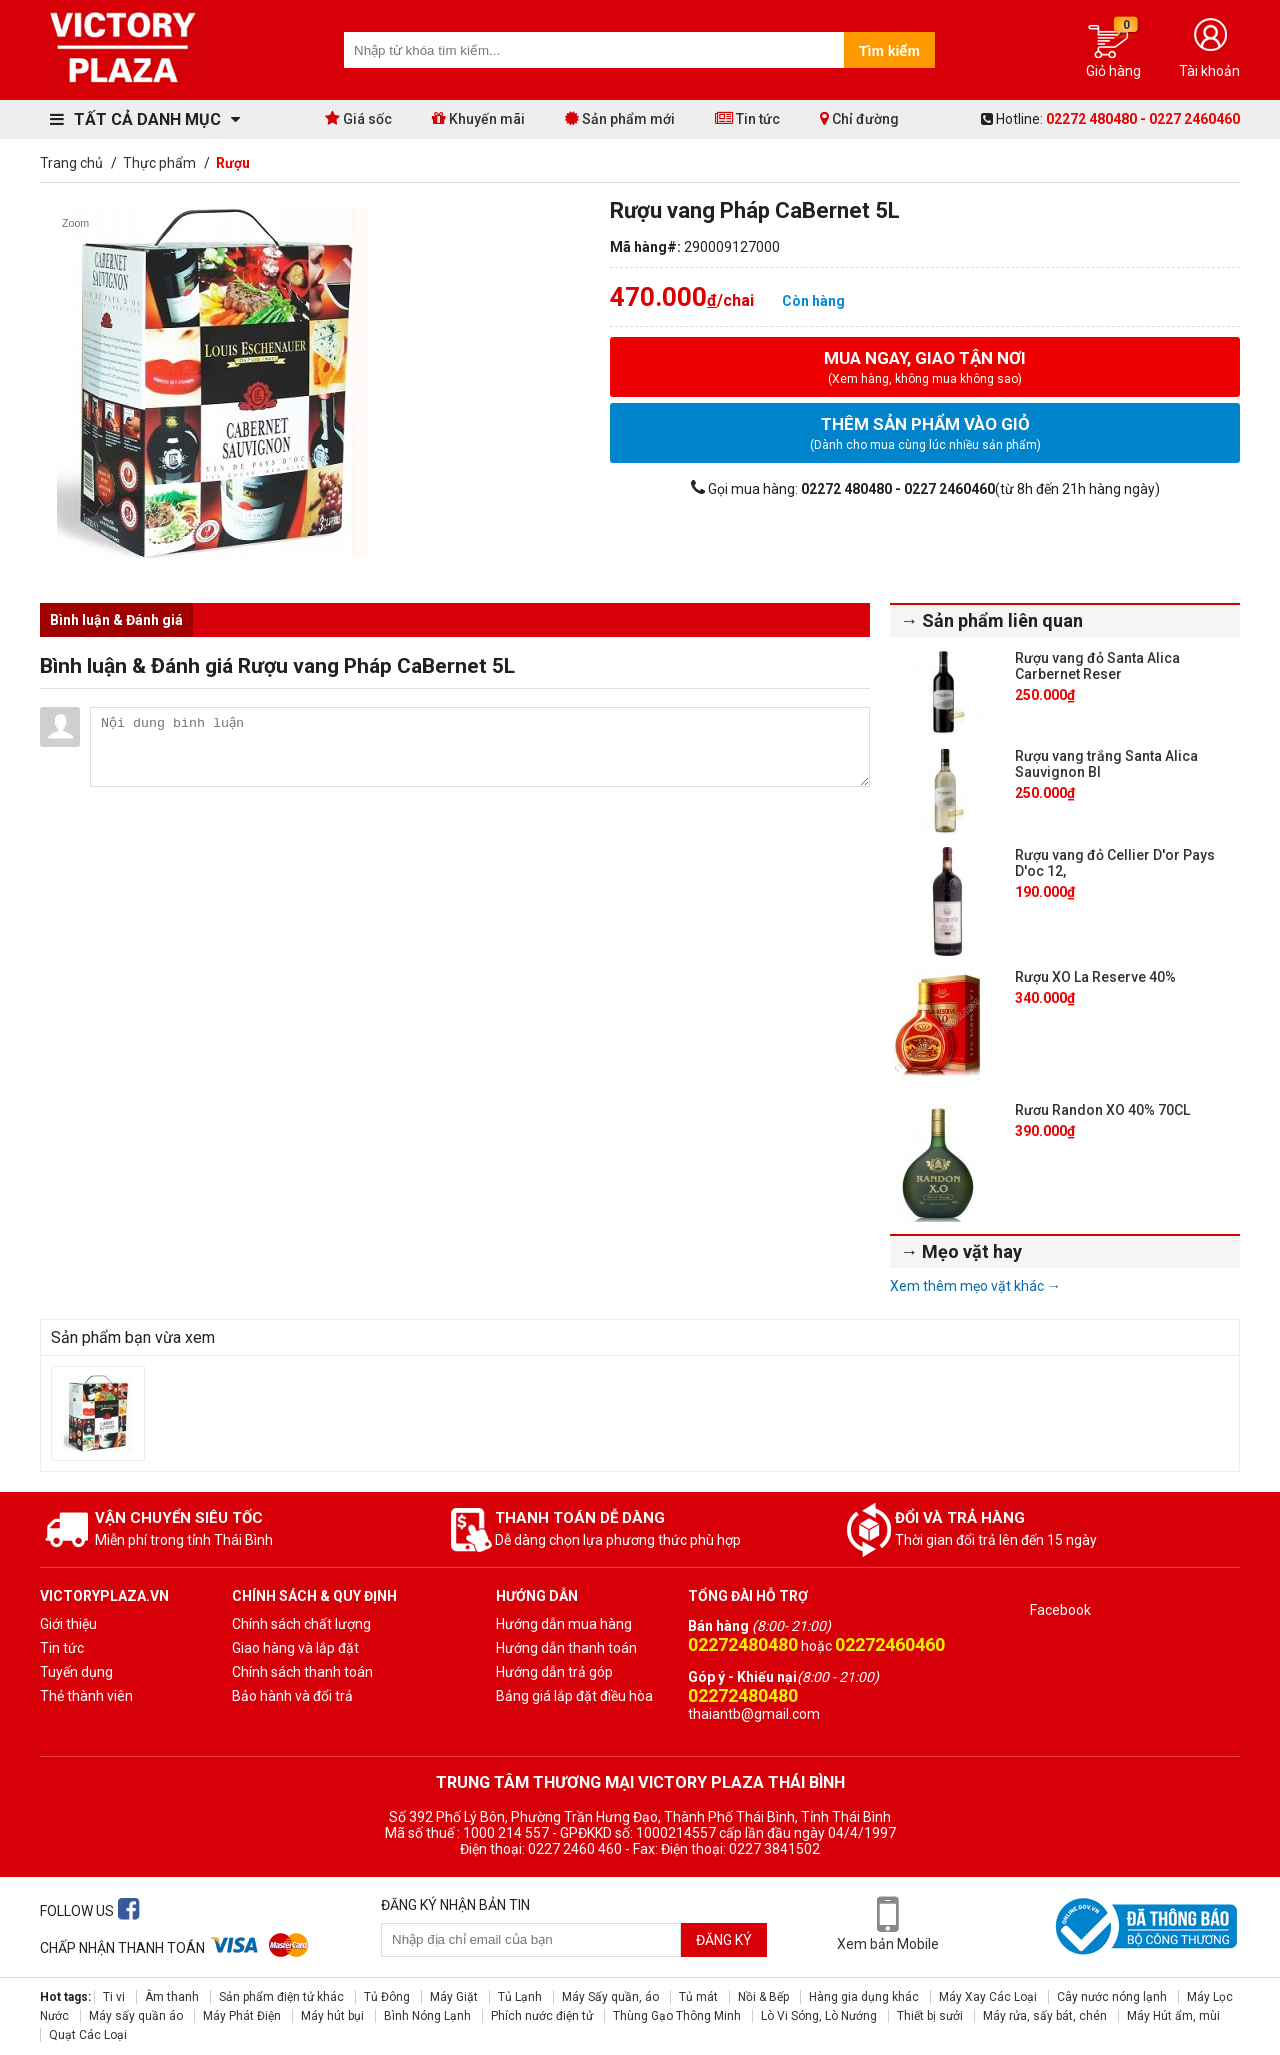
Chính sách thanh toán (302, 1672)
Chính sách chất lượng (301, 1624)
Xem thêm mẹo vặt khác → (975, 1286)
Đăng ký (724, 1940)
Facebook (1060, 1610)
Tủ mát (698, 1997)
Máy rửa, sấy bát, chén (1045, 2016)
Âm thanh (172, 1997)
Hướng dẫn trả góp (554, 1672)
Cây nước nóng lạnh (1112, 1997)
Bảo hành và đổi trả (292, 1696)
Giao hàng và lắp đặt (295, 1648)
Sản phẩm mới (620, 118)
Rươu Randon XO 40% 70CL (1102, 1110)
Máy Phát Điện (242, 2016)
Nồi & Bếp (763, 1997)
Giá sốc (358, 118)
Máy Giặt (454, 1997)
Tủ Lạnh (520, 1997)
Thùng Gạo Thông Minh (677, 2016)
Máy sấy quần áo (136, 2016)
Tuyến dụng (76, 1672)
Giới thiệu (68, 1624)
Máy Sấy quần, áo (610, 1997)
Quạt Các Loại (88, 2035)
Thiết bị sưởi (930, 2016)
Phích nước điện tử (542, 2016)
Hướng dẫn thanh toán (566, 1648)
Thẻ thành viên (86, 1696)
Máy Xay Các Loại (988, 1997)
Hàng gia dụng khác (864, 1997)
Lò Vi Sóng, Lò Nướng (819, 2016)
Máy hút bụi (332, 2016)
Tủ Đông (387, 1997)
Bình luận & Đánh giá (116, 620)
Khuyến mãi (478, 118)
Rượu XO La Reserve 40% (1095, 977)
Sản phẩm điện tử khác (281, 1997)
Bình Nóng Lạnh (427, 2016)
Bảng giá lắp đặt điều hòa (574, 1696)
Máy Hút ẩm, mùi (1173, 2016)
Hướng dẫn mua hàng (564, 1624)
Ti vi (114, 1997)
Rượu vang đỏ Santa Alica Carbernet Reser (1097, 666)
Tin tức (747, 118)
